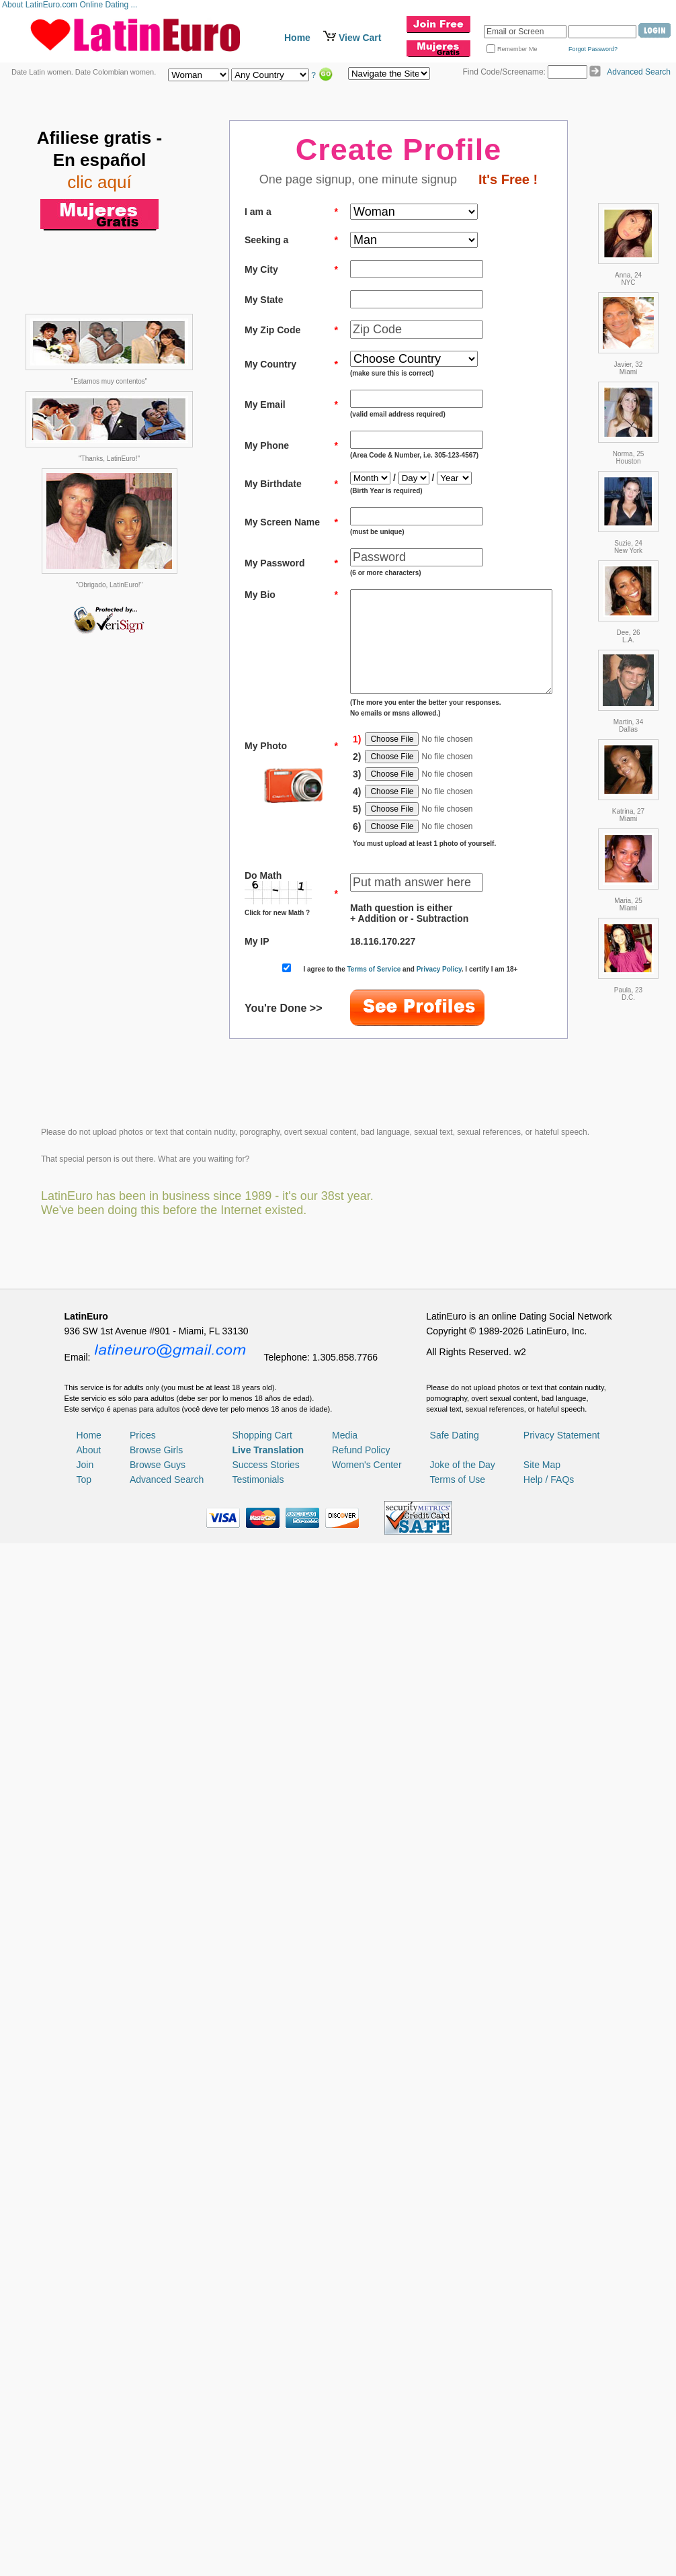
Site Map (541, 2379)
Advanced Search (639, 72)
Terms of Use (457, 2394)
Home (297, 37)
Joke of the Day (462, 2379)
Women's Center (367, 2379)
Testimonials (258, 2394)
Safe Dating (454, 2349)
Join (85, 2379)
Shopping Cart (262, 2349)
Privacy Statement (561, 2349)
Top (84, 2394)
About (89, 2364)
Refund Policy (361, 2364)
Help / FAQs (548, 2394)
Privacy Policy (450, 989)
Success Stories (265, 2379)
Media (344, 2349)
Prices (143, 2349)
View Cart (360, 37)
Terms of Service (386, 989)
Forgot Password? (593, 49)
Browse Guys (157, 2379)
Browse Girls (156, 2364)
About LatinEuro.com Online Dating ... (71, 4)
